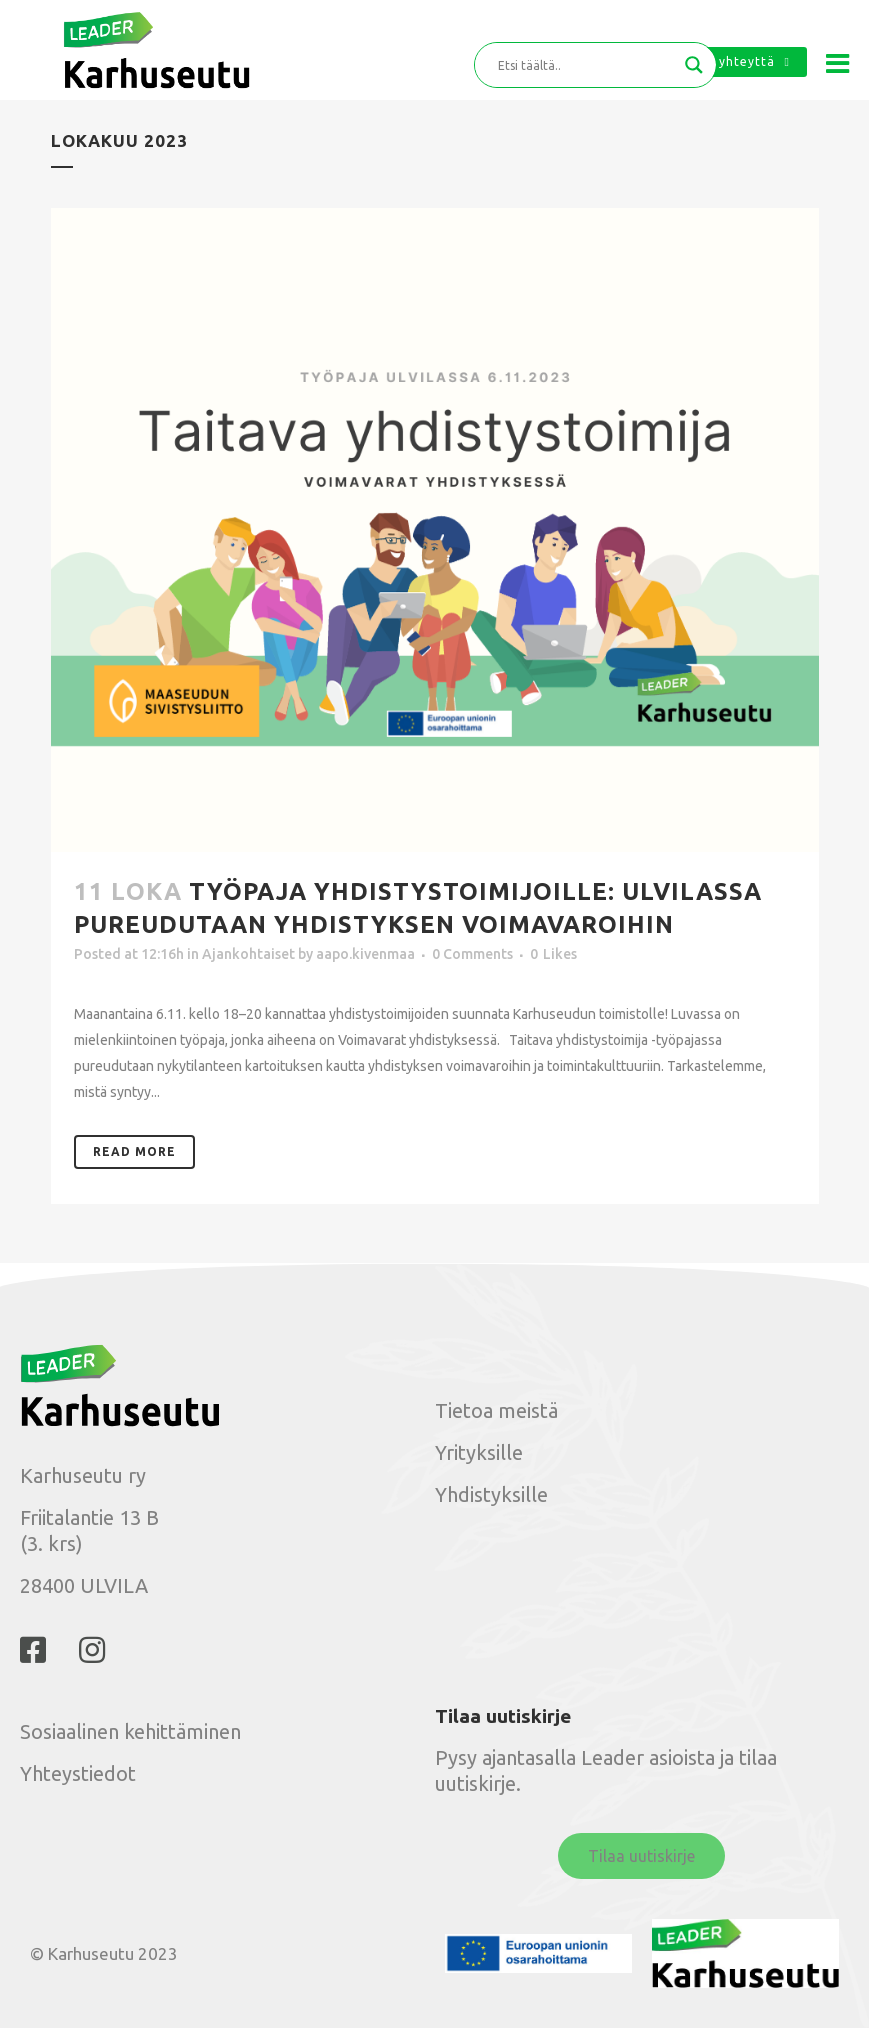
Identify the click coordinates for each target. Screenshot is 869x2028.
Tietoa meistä (496, 1410)
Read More (134, 1151)
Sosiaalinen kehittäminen (130, 1731)
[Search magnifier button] (694, 65)
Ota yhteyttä (740, 61)
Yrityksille (479, 1452)
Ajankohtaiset (248, 954)
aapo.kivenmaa (365, 954)
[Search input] (586, 65)
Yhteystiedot (78, 1773)
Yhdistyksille (491, 1494)
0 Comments (472, 954)
